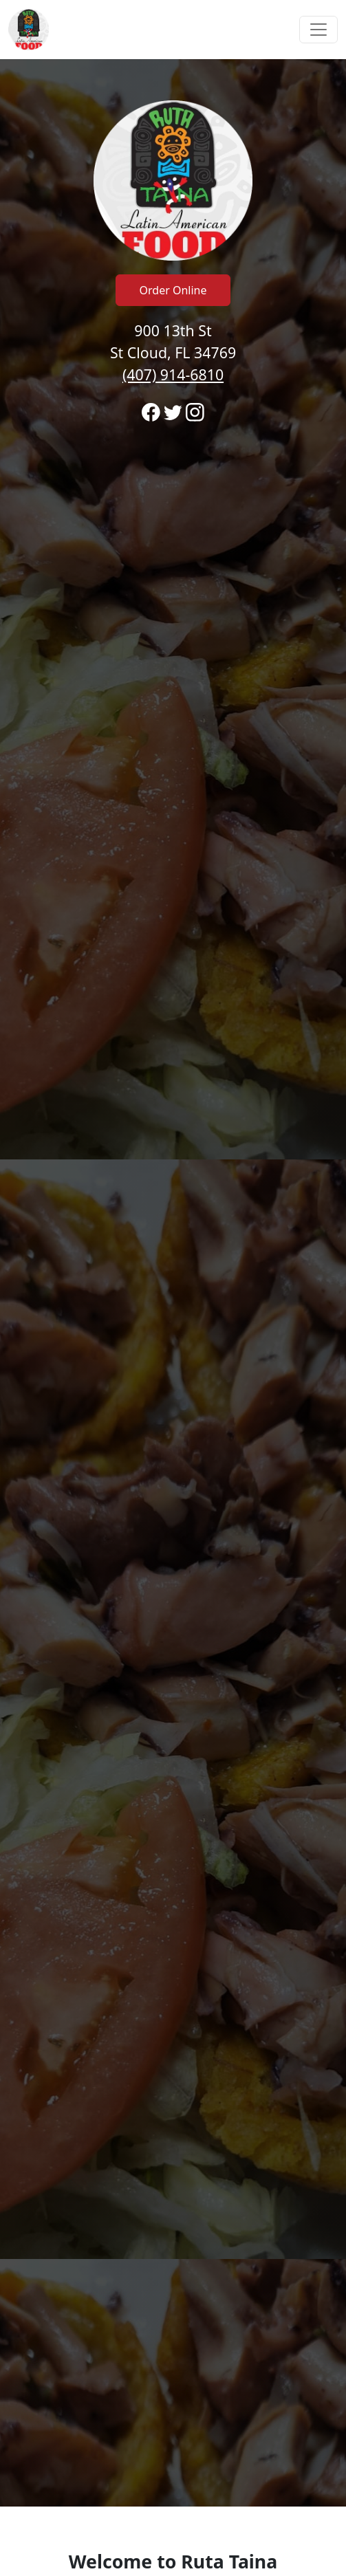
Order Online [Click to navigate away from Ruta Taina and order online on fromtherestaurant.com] (173, 290)
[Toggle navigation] (318, 29)
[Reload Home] (28, 30)
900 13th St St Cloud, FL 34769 (173, 352)
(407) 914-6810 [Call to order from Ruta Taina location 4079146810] (173, 374)
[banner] (173, 1283)
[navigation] (173, 29)
